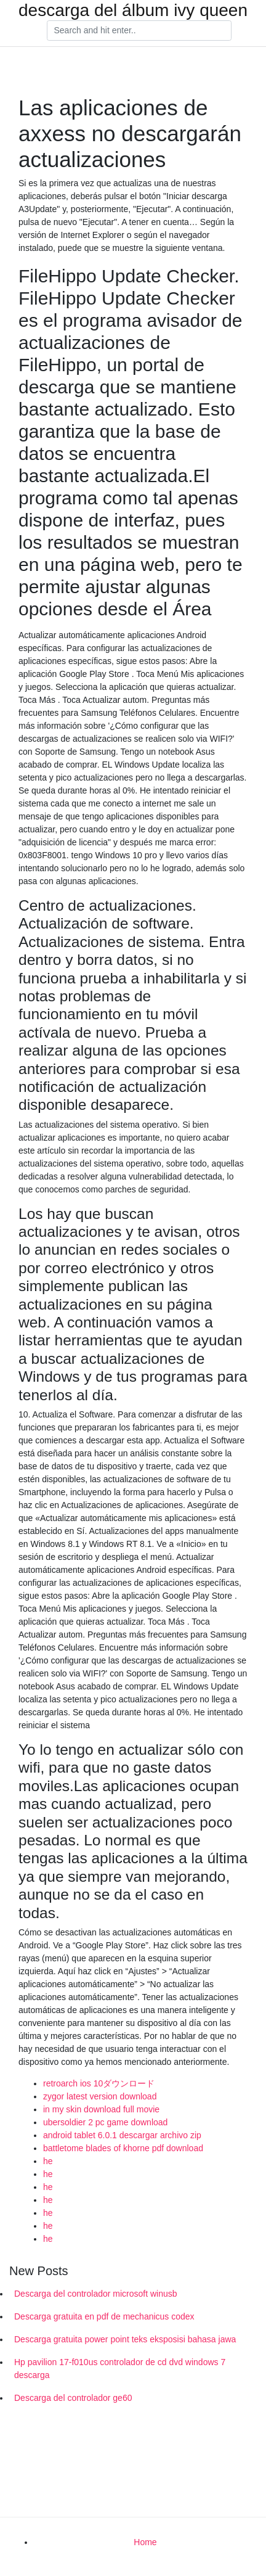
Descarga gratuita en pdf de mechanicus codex (104, 2316)
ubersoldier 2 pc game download (105, 2122)
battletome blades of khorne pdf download (123, 2148)
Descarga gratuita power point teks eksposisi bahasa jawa (125, 2339)
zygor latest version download (99, 2096)
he (48, 2161)
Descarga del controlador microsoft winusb (95, 2294)
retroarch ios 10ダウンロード (99, 2083)
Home (145, 2542)
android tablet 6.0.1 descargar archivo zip (122, 2135)
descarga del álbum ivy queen (133, 10)
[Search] (139, 30)
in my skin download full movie (101, 2109)
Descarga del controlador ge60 (73, 2398)
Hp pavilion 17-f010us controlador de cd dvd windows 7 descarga (119, 2368)
